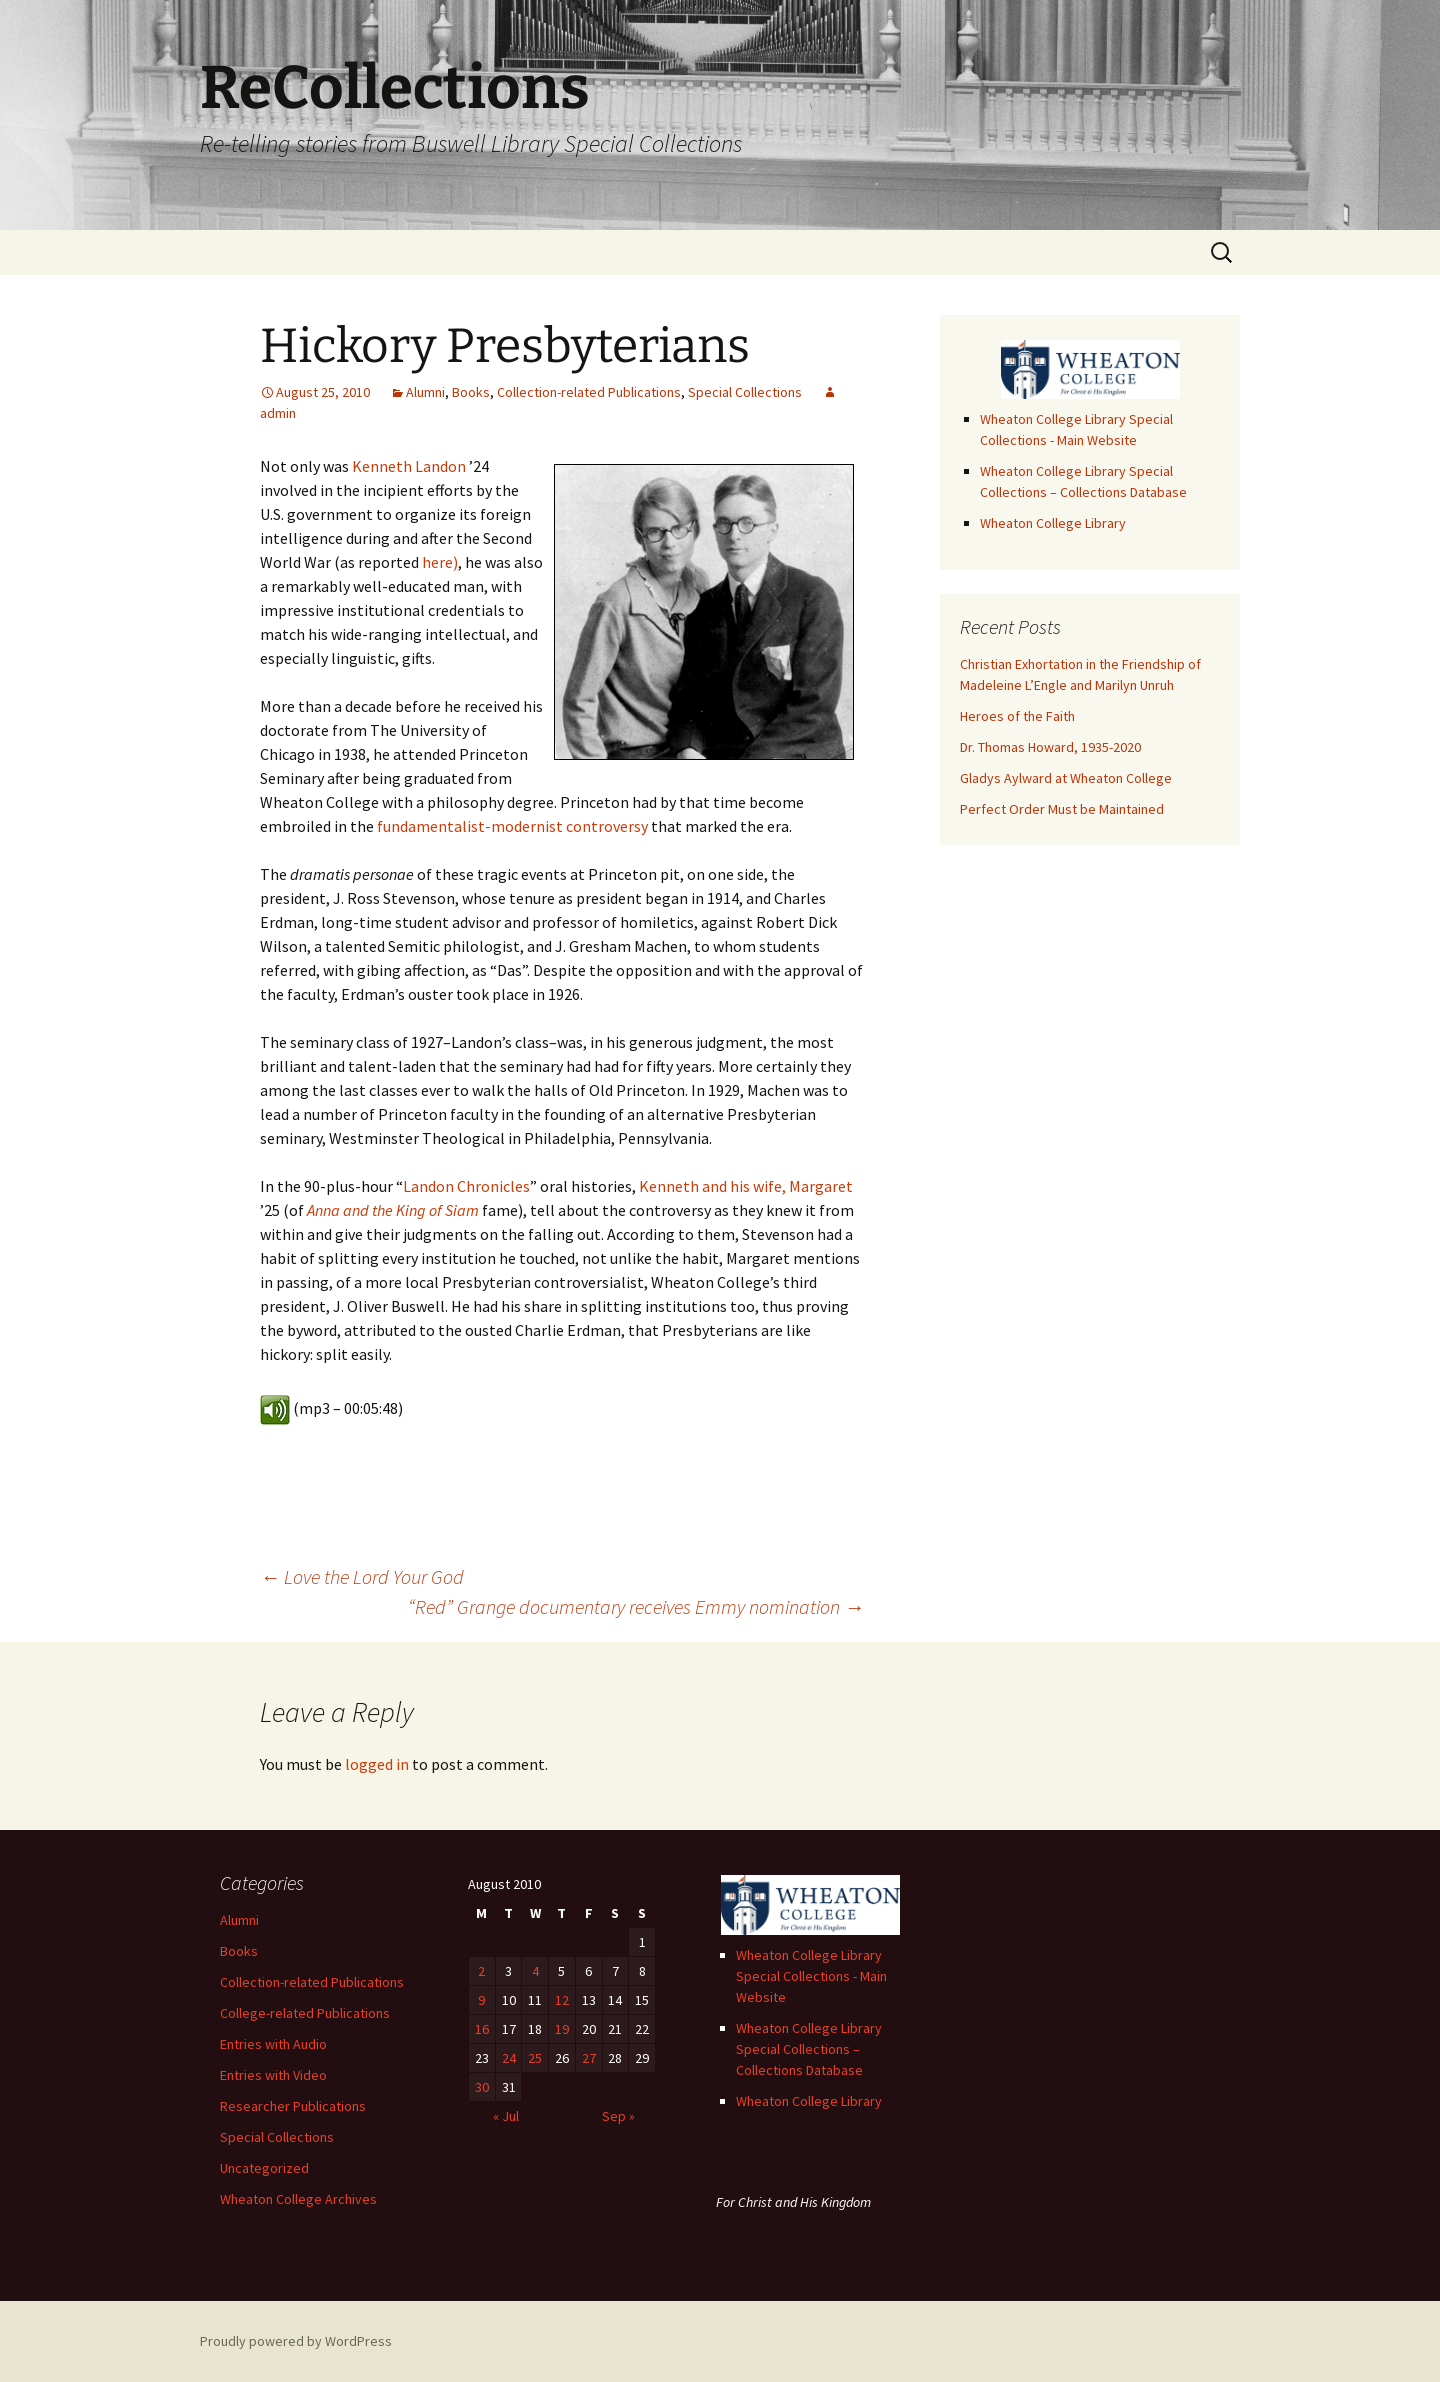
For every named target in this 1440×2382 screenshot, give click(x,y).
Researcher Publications (293, 2106)
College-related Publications (305, 2013)
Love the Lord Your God (362, 1576)
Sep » (618, 2116)
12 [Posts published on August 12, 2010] (562, 2000)
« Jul (506, 2116)
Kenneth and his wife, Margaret (746, 1186)
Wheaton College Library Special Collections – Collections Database (809, 2049)
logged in (377, 1764)
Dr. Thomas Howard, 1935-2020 (1050, 747)
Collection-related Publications (589, 392)
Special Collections (745, 392)
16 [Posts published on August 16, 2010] (482, 2029)
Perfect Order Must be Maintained (1062, 809)
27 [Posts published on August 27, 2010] (589, 2058)
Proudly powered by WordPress (296, 2341)
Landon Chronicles (466, 1186)
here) (440, 562)
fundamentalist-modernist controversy (512, 826)
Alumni (425, 392)
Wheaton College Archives (298, 2199)
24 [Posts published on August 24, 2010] (509, 2058)
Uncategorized (264, 2168)
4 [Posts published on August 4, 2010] (535, 1971)
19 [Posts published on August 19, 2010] (562, 2029)
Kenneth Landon (409, 466)
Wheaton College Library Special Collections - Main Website (811, 1976)
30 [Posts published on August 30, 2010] (482, 2087)
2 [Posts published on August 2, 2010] (481, 1971)
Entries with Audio (273, 2044)
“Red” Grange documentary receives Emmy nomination (636, 1606)
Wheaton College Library (1053, 523)
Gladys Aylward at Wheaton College (1066, 778)
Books (471, 392)
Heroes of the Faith (1017, 716)
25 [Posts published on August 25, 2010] (535, 2058)
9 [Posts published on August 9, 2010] (481, 2000)
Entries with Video (273, 2075)
